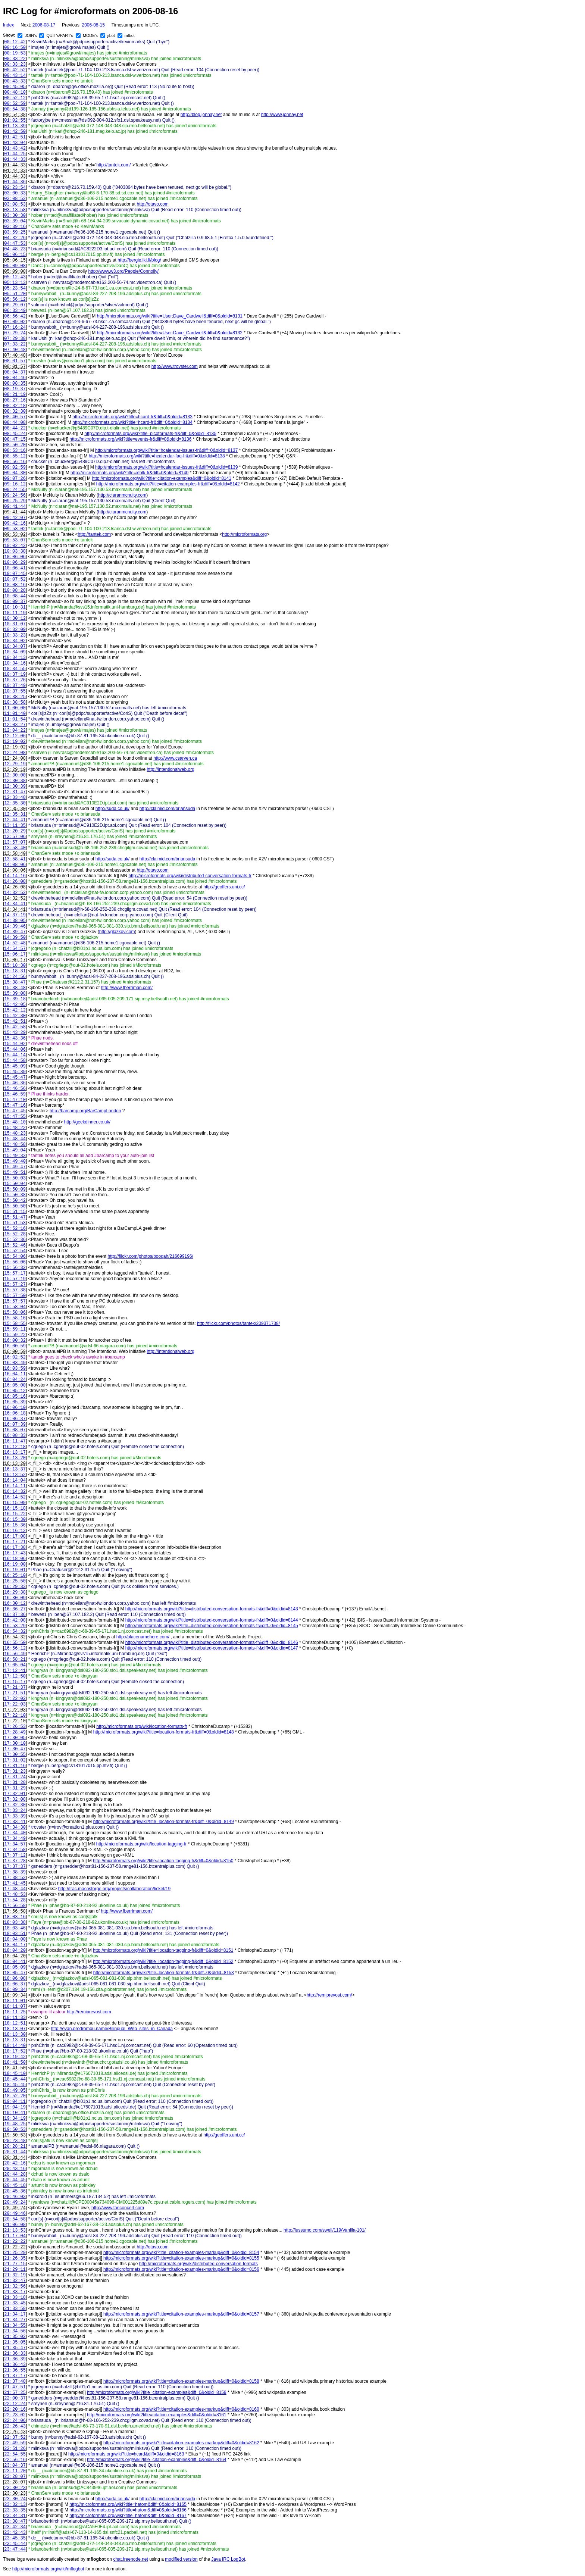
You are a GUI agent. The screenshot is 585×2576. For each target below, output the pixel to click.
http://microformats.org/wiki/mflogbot (48, 2569)
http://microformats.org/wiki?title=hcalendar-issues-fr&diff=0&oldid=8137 (166, 450)
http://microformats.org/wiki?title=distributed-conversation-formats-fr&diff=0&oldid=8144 (211, 1620)
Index (8, 25)
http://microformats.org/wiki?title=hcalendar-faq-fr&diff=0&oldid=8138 (157, 456)
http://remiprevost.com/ (329, 1995)
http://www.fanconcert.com (117, 2207)
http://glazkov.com (117, 931)
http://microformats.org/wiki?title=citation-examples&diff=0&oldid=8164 (156, 2459)
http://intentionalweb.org (170, 769)
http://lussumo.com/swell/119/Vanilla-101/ (325, 2230)
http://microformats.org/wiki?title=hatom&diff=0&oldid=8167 (128, 2515)
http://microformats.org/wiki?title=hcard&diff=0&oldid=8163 (126, 2454)
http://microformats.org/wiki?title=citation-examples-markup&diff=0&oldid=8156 (181, 2269)
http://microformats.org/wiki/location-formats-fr (141, 1726)
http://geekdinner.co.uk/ (87, 1122)
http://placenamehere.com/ (142, 1636)
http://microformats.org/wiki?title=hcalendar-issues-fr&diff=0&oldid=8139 (166, 467)
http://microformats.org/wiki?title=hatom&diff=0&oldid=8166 (128, 2510)
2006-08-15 (93, 25)
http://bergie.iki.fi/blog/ (139, 260)
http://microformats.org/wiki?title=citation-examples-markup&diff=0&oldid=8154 (181, 2252)
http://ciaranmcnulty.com (122, 495)
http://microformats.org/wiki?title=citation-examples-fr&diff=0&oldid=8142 (168, 484)
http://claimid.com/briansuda (167, 808)
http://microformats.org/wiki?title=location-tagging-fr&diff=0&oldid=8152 (163, 1961)
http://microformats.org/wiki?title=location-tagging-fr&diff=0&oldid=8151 (163, 1950)
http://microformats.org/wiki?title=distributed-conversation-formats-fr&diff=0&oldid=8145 (211, 1625)
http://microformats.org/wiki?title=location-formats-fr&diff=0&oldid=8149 (163, 1821)
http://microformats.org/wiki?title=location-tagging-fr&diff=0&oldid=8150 (163, 1860)
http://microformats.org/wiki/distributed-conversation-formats (198, 2263)
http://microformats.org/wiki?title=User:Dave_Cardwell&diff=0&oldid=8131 (170, 316)
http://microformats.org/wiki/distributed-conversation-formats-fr (189, 875)
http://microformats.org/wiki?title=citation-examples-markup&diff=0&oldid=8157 (181, 2314)
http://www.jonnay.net (282, 114)
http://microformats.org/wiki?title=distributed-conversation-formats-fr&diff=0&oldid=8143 (211, 1608)
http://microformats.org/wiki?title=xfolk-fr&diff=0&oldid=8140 (129, 472)
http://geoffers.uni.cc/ (224, 887)
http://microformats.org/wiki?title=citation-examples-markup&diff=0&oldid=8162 (181, 2442)
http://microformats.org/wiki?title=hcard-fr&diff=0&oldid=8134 (132, 422)
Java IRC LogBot (228, 2559)
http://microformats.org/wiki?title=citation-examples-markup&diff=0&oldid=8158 (181, 2381)
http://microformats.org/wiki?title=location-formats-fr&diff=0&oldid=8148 (163, 1732)
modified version (181, 2559)
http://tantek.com (94, 534)
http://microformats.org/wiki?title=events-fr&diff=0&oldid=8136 (130, 439)
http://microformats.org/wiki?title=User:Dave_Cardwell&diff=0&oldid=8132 (170, 332)
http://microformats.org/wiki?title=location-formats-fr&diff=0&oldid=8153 (163, 1972)
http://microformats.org (244, 534)
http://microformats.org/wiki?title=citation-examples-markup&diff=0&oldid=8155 (181, 2258)
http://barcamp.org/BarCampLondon (85, 1110)
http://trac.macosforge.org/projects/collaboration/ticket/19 (114, 1888)
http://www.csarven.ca (175, 758)
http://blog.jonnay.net (201, 114)
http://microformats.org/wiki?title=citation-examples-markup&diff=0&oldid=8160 (181, 2409)
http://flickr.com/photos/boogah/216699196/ (150, 1256)
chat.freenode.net (130, 2559)
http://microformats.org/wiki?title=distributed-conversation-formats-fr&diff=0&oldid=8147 (211, 1648)
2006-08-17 (43, 25)
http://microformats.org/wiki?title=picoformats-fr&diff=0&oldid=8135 (150, 433)
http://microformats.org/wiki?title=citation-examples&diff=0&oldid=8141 (161, 478)
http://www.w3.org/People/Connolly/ (123, 271)
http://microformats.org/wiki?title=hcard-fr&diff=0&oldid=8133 (132, 416)
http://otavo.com (152, 204)
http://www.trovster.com (174, 366)
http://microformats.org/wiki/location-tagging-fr (141, 1844)
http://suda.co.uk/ (112, 808)
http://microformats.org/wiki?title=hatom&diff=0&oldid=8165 (128, 2504)
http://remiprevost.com (89, 2011)
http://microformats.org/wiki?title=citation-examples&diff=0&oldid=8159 (156, 2392)
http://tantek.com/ (113, 165)
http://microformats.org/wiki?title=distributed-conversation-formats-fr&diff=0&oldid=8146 (211, 1642)
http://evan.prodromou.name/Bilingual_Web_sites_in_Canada (112, 2028)
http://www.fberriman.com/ (127, 987)
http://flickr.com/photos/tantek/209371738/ (238, 1323)
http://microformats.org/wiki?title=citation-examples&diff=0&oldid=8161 (156, 2414)
